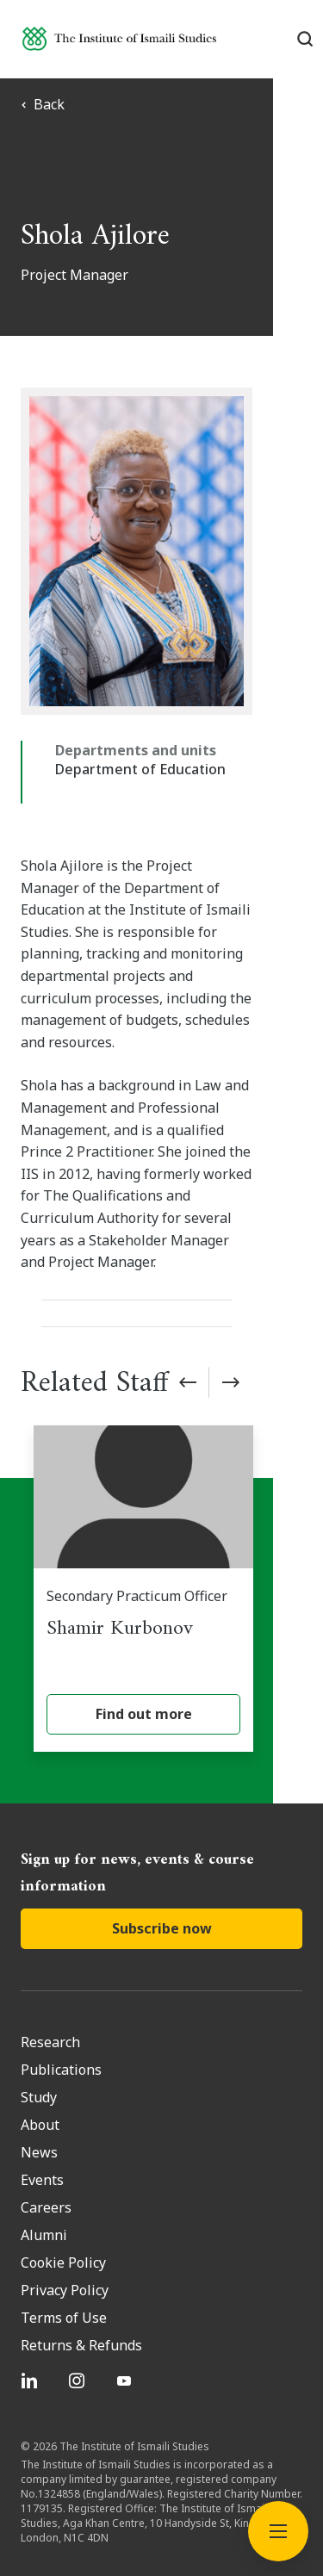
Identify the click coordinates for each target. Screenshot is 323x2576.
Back (43, 104)
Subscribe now (162, 1873)
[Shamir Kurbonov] (168, 1529)
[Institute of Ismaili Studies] (119, 38)
